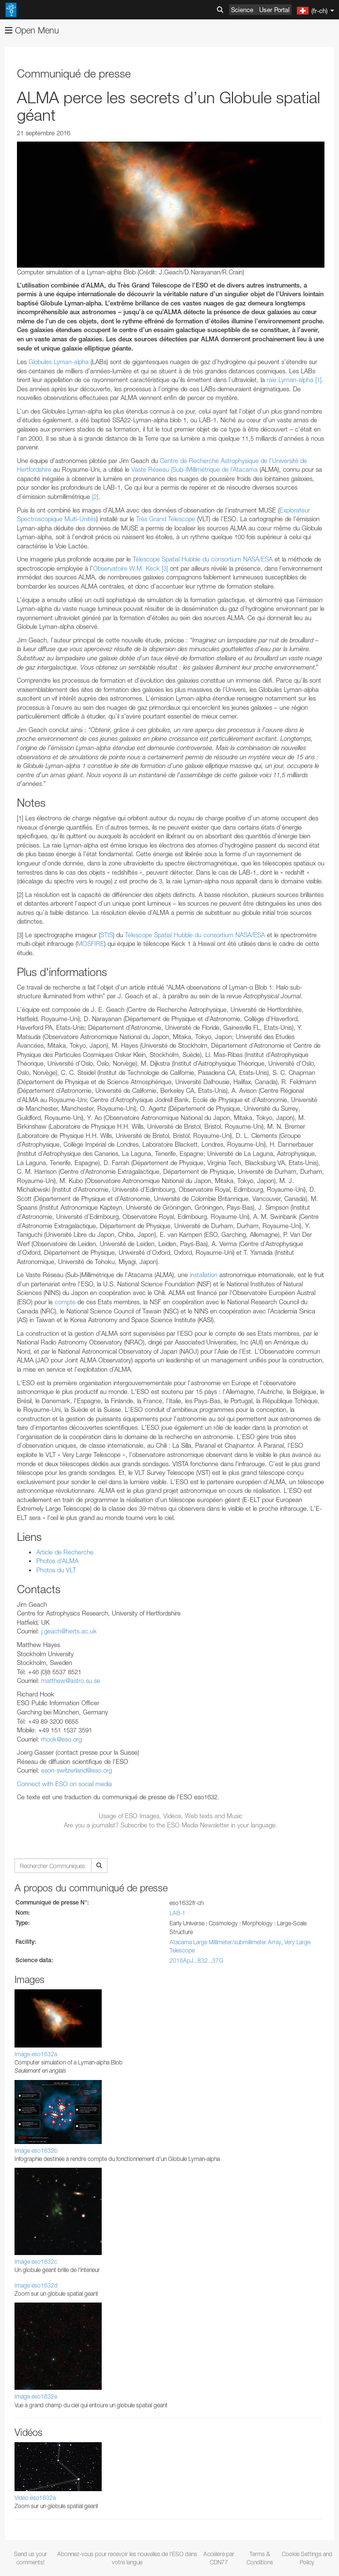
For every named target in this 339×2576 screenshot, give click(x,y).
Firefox (37, 2277)
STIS (106, 935)
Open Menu (32, 30)
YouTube (21, 2045)
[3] (165, 568)
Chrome (40, 2259)
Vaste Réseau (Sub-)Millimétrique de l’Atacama (194, 469)
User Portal (274, 10)
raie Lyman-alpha (290, 380)
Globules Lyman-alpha (60, 362)
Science (242, 10)
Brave (37, 2250)
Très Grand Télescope (165, 519)
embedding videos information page (206, 2072)
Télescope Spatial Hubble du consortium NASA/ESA (203, 559)
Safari (36, 2286)
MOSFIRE (90, 943)
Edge (36, 2268)
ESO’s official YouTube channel (228, 2045)
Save (31, 2456)
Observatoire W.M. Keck (126, 568)
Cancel (78, 2456)
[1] (318, 380)
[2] (95, 496)
